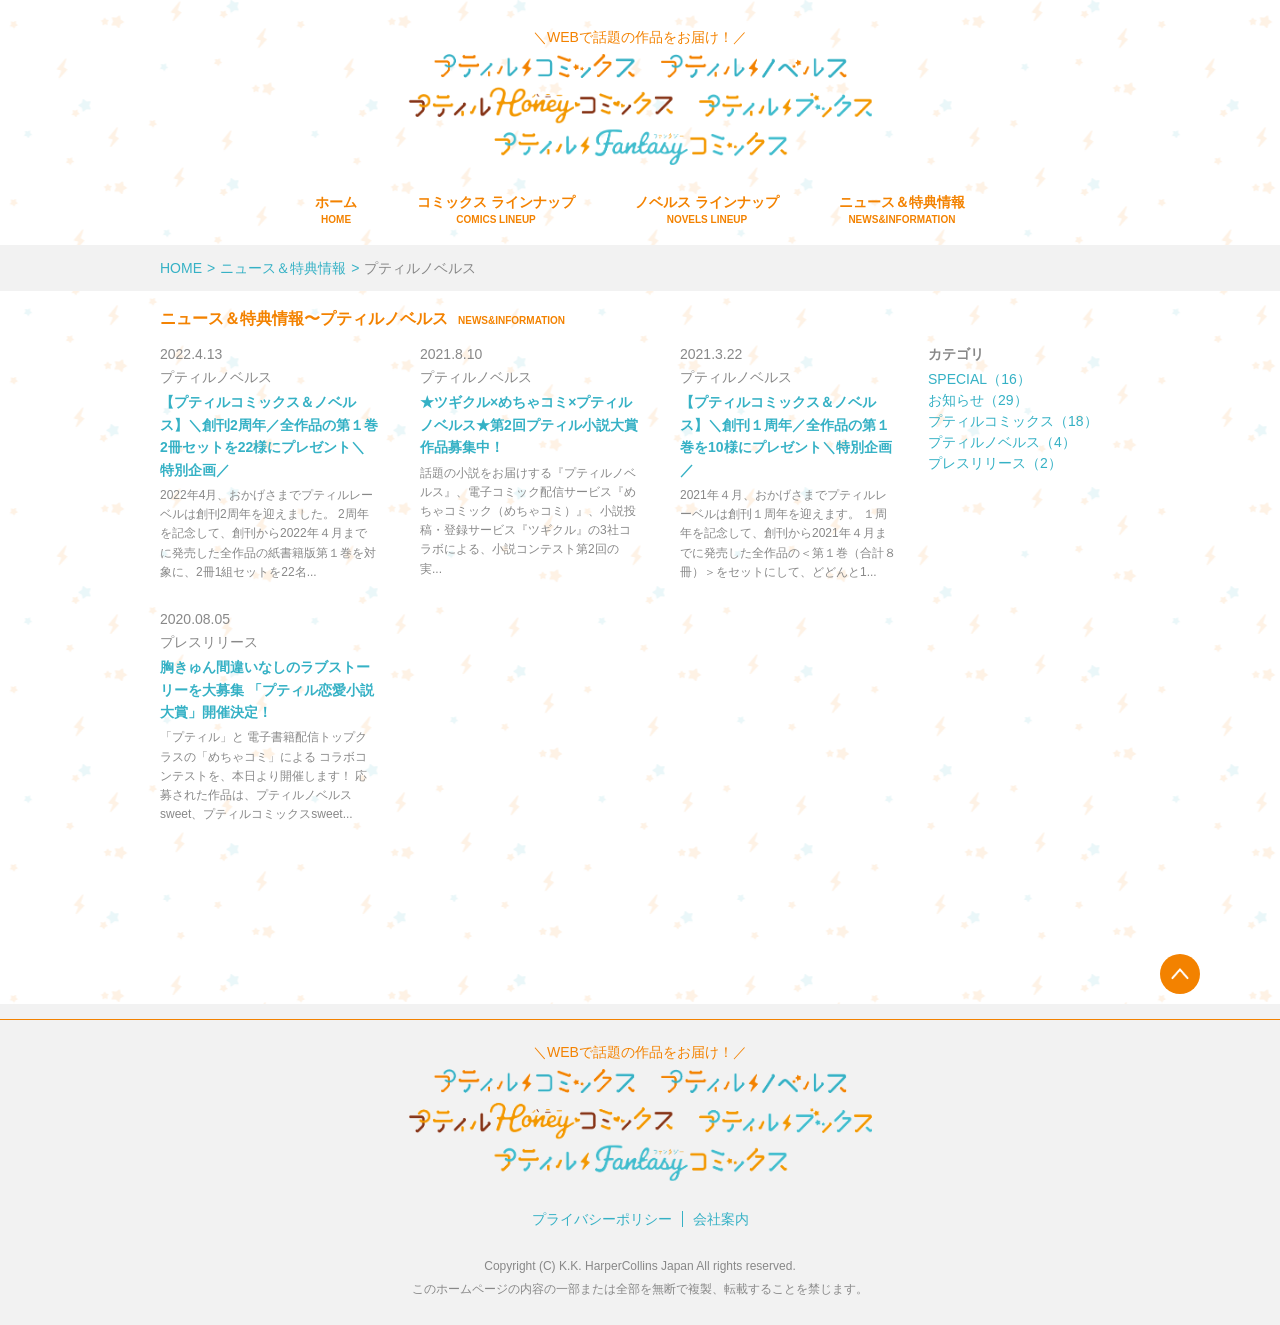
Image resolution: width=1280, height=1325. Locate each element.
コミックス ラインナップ (496, 210)
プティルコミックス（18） (1013, 421)
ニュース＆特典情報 (902, 210)
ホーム (336, 210)
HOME (181, 268)
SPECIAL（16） (979, 379)
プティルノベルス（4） (1002, 442)
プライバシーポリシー (602, 1219)
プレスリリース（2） (995, 463)
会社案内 (721, 1219)
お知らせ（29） (978, 400)
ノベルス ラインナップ (707, 210)
